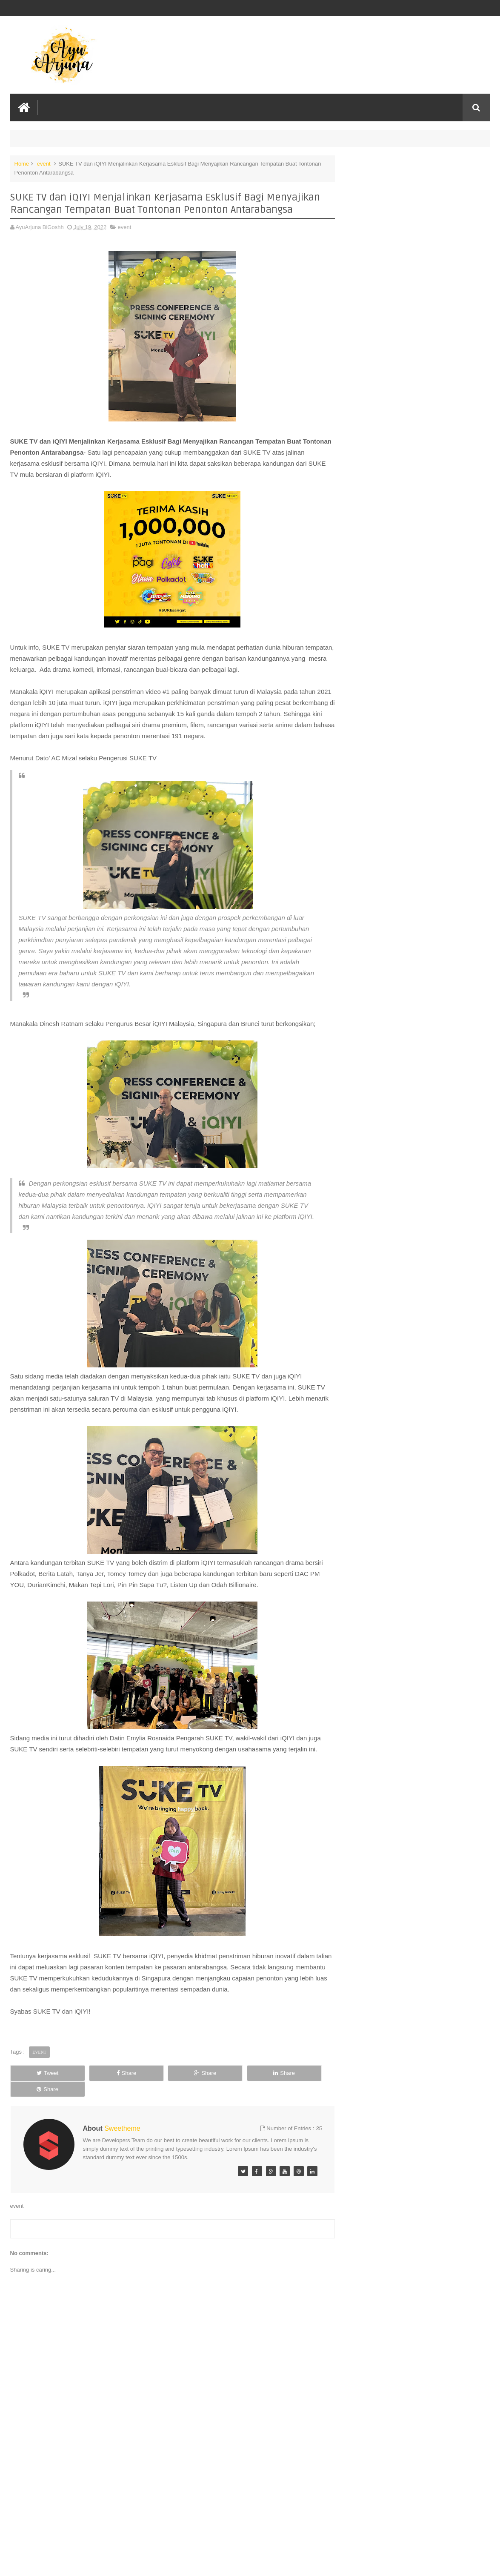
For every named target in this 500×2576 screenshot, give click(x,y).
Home (21, 163)
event (44, 163)
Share (104, 2072)
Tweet (40, 2072)
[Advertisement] (168, 2505)
